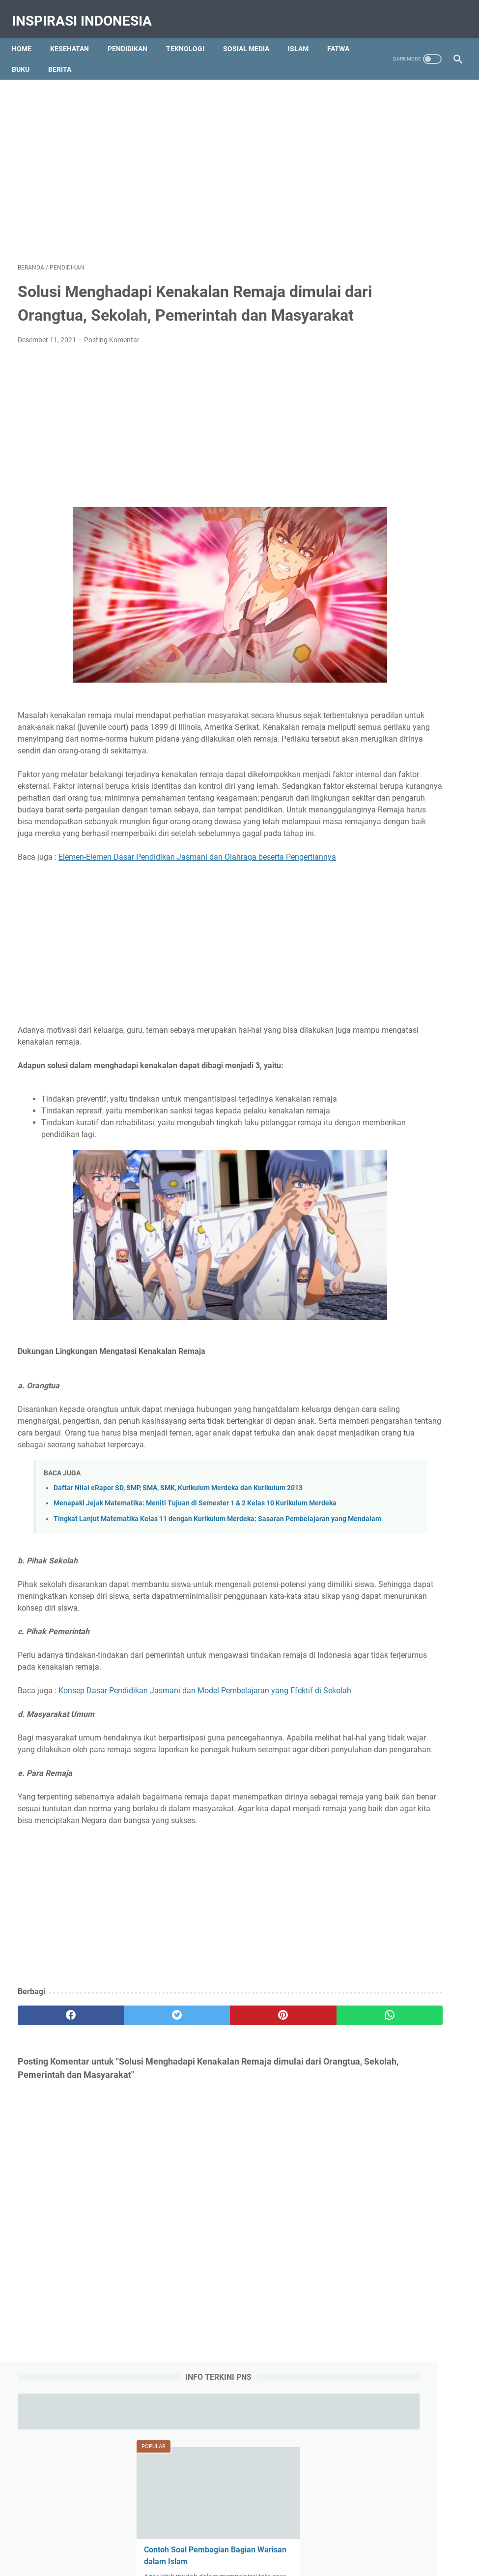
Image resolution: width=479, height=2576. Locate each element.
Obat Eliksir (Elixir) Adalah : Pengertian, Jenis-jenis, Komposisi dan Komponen (404, 642)
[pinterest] (202, 2182)
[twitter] (128, 2182)
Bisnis (425, 1148)
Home (27, 34)
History (401, 1184)
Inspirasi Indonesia (88, 11)
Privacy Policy (242, 2530)
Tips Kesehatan (248, 2561)
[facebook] (54, 2182)
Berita (106, 55)
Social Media (372, 1239)
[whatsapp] (276, 2182)
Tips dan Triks (415, 1257)
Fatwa (29, 55)
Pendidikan (133, 34)
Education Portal (197, 2561)
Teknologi (191, 34)
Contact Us (194, 2530)
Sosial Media (252, 34)
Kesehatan (75, 34)
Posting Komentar (112, 355)
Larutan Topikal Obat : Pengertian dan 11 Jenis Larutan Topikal (399, 1052)
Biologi (393, 1148)
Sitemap (326, 2530)
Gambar (365, 1184)
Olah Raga (414, 1202)
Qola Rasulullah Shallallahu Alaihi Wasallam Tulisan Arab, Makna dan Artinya (404, 713)
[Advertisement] (239, 151)
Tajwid (413, 1239)
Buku (67, 55)
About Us (154, 2530)
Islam (304, 34)
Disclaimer (289, 2530)
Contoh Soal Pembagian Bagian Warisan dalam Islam (398, 409)
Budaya (365, 1166)
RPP (405, 1221)
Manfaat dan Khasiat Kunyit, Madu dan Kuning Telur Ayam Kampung (400, 490)
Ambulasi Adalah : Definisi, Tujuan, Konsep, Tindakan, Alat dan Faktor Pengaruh (403, 571)
